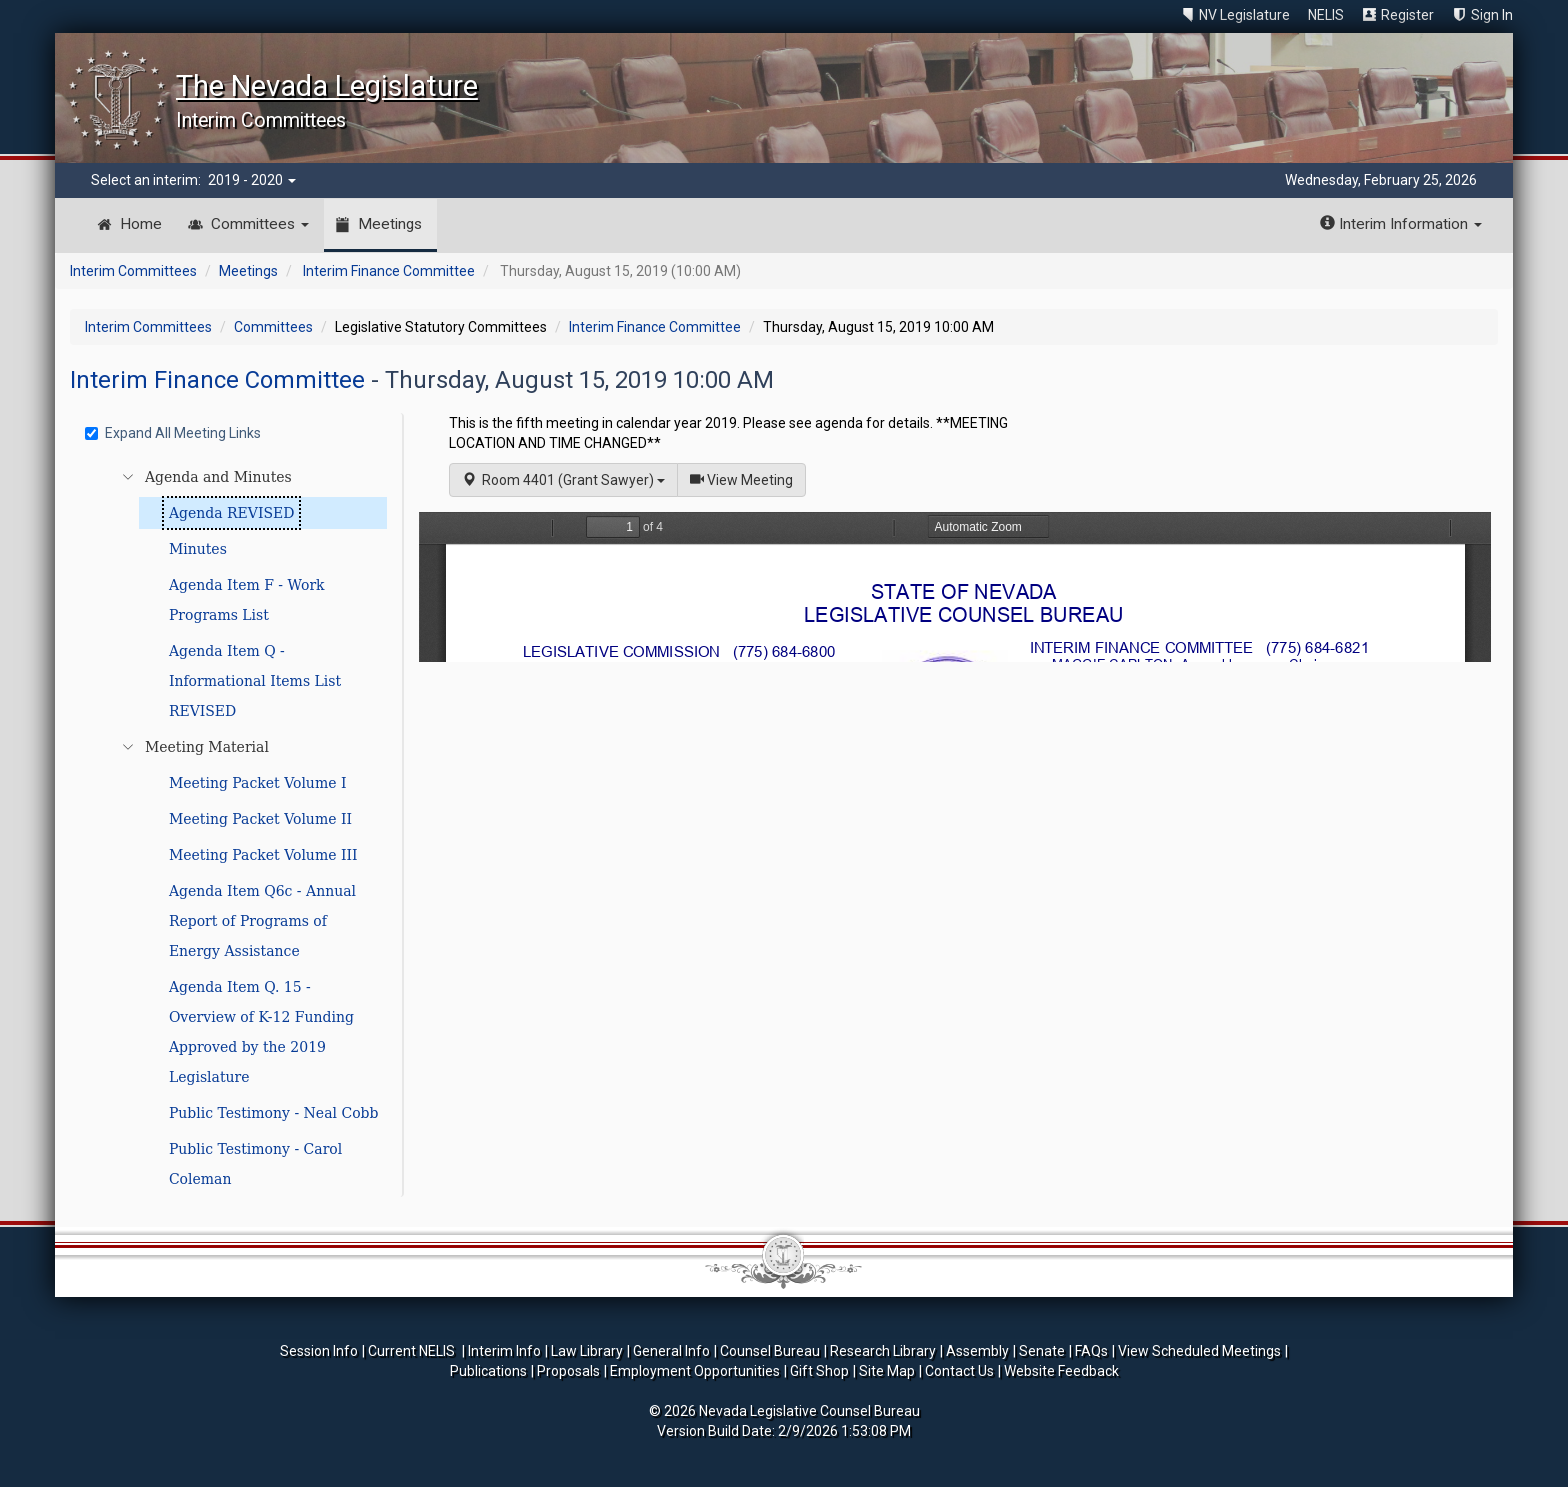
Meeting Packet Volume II (260, 819)
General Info (671, 1351)
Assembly (977, 1351)
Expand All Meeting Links (173, 433)
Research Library (883, 1351)
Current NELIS (413, 1351)
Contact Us (959, 1371)
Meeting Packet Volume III (263, 855)
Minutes (198, 549)
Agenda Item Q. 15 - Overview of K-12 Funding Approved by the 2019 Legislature (261, 1032)
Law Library (587, 1351)
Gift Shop (819, 1371)
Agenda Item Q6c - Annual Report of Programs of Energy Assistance (262, 921)
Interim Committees (133, 271)
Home (141, 224)
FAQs (1091, 1351)
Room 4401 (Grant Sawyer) (563, 480)
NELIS (1326, 15)
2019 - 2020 (252, 180)
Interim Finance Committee (389, 271)
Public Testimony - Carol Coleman (255, 1164)
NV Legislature (1244, 15)
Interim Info (504, 1351)
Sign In (1492, 15)
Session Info (319, 1351)
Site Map (887, 1371)
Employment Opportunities (695, 1371)
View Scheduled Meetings (1199, 1351)
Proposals (568, 1371)
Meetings (390, 224)
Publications (488, 1371)
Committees (260, 224)
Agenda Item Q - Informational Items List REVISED (255, 681)
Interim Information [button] (1401, 224)
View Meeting (748, 478)
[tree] (239, 828)
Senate (1042, 1351)
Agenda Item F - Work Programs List (247, 600)
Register (1407, 15)
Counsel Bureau (770, 1351)
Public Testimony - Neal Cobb (274, 1113)
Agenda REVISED (232, 513)
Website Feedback (1061, 1371)
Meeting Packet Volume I (258, 783)
